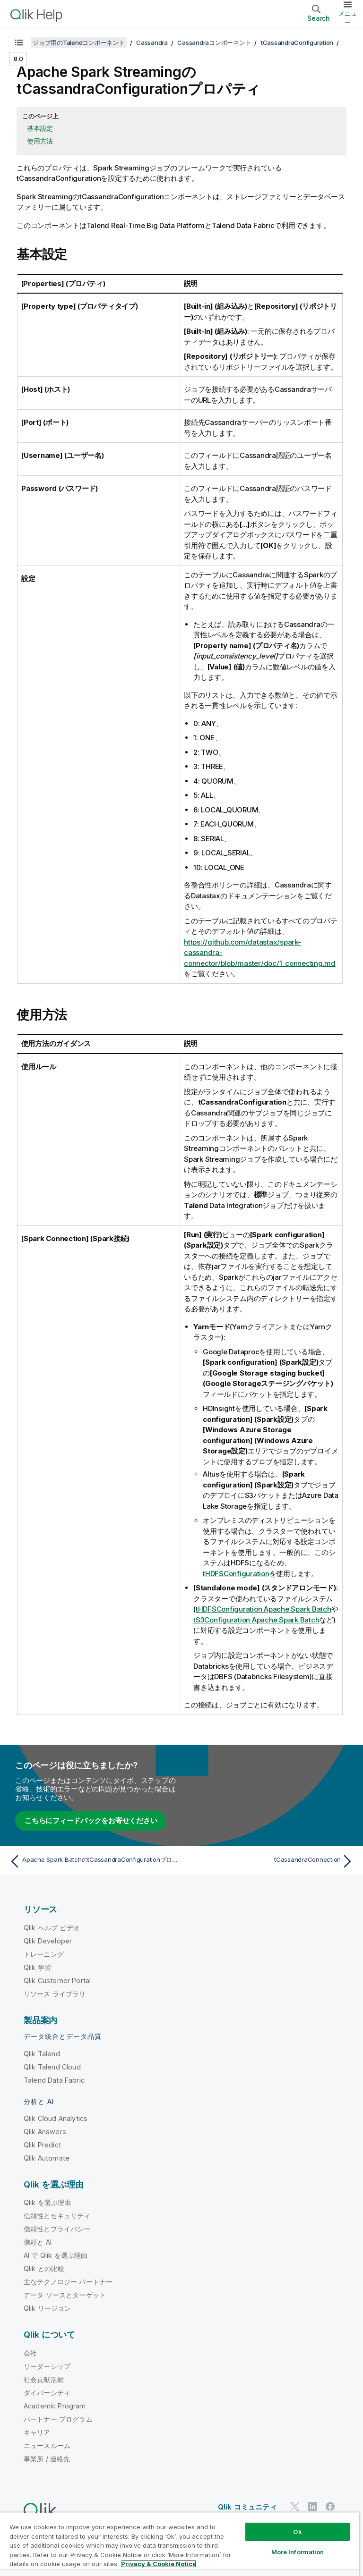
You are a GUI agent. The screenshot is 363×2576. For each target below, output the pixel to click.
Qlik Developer (48, 1941)
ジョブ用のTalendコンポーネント (79, 42)
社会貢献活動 (44, 2379)
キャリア (37, 2432)
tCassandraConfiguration (297, 42)
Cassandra (152, 42)
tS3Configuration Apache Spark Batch (256, 1619)
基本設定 (40, 128)
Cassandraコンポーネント (214, 42)
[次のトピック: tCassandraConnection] (270, 1861)
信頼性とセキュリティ (57, 2216)
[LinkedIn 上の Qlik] (312, 2507)
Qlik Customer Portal (57, 1980)
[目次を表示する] (19, 42)
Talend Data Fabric (54, 2080)
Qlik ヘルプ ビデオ (52, 1928)
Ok (297, 2531)
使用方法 (40, 141)
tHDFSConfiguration (236, 1573)
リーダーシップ (47, 2366)
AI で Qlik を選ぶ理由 (55, 2255)
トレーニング (44, 1954)
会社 (30, 2353)
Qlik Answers (45, 2132)
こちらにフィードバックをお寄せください (91, 1820)
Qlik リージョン (47, 2308)
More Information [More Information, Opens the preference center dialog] (297, 2552)
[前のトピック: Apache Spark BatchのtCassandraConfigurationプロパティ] (92, 1861)
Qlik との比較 (44, 2268)
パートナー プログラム (58, 2419)
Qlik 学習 (37, 1967)
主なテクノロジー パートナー (68, 2282)
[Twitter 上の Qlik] (295, 2507)
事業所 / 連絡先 (47, 2459)
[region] (179, 2544)
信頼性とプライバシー (57, 2229)
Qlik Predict (42, 2145)
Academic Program (55, 2406)
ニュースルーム (47, 2445)
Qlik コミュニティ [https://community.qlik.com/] (247, 2506)
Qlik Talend (42, 2054)
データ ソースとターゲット (65, 2295)
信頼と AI (38, 2242)
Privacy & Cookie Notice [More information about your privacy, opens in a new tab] (158, 2564)
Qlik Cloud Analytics (55, 2118)
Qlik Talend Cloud (52, 2067)
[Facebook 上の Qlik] (330, 2507)
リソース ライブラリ (55, 1994)
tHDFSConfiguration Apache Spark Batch (263, 1609)
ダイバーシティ (47, 2393)
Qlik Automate (46, 2158)
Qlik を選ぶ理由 (47, 2202)
